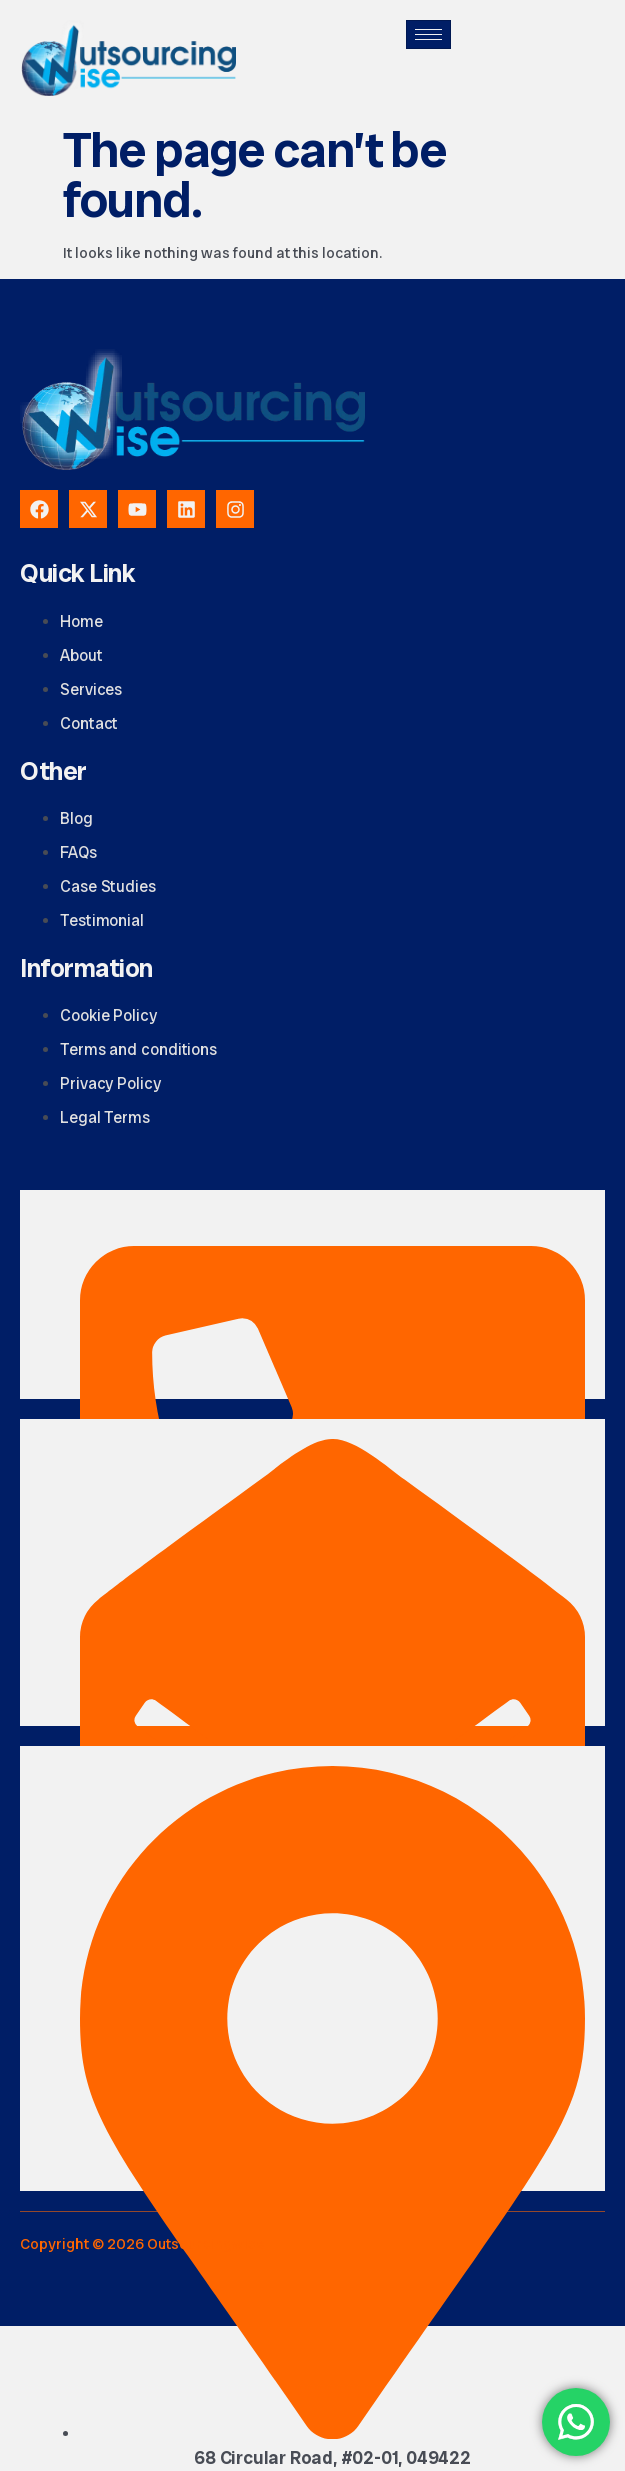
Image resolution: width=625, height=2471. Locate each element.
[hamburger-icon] (428, 34)
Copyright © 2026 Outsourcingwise (142, 2244)
